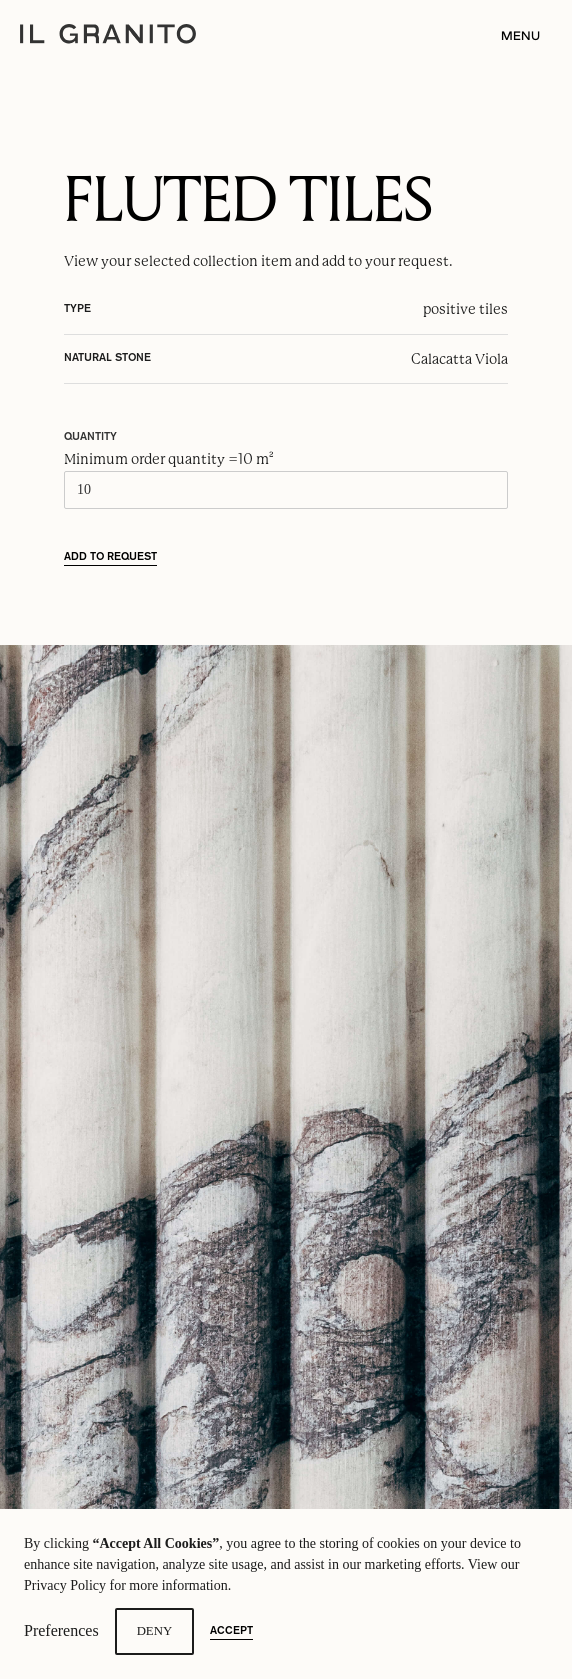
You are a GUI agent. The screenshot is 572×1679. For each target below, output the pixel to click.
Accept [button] (231, 1631)
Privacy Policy (65, 1585)
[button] (514, 36)
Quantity (90, 437)
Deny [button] (155, 1631)
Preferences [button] (61, 1630)
